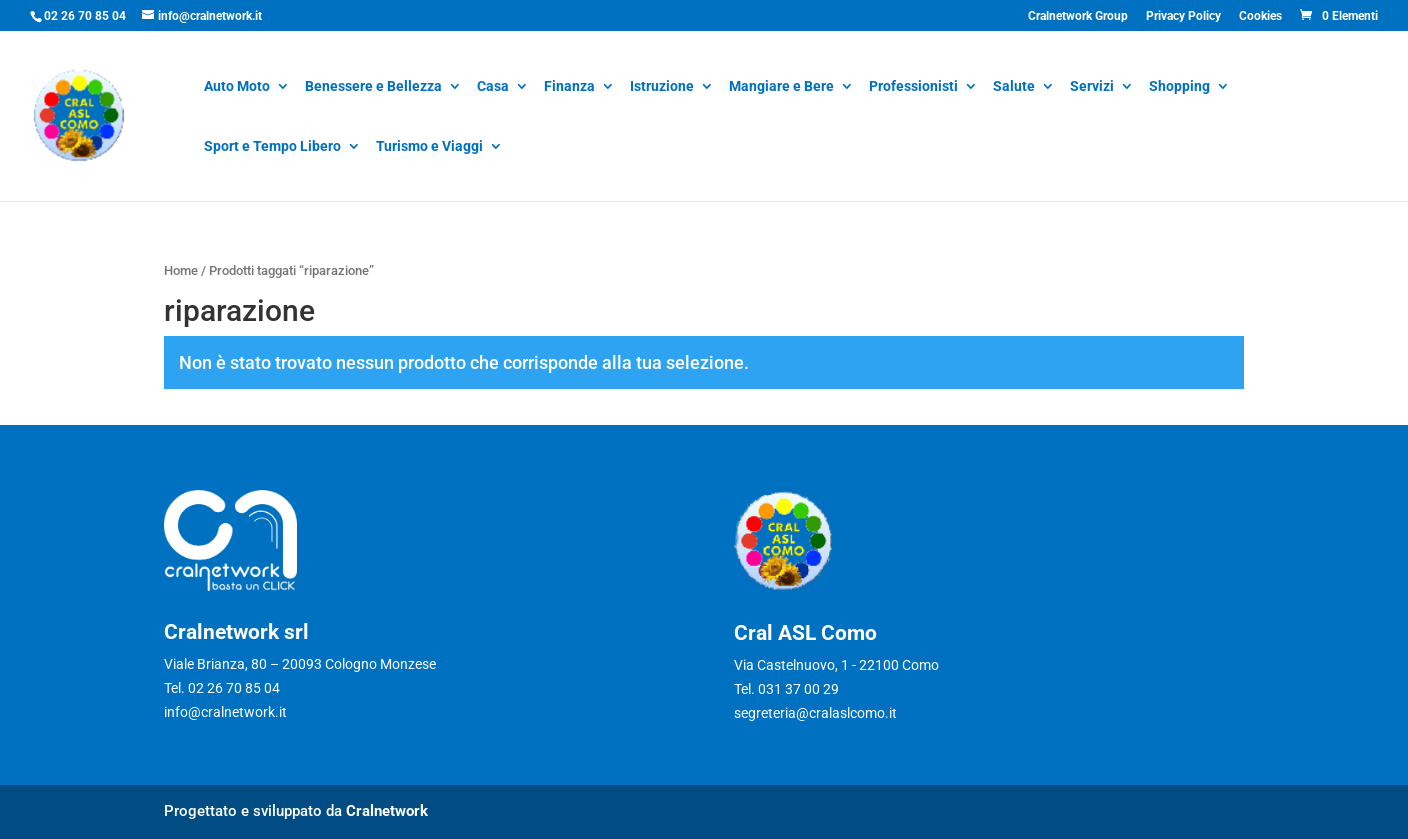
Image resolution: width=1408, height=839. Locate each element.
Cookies (1260, 16)
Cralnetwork (387, 811)
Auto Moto (237, 87)
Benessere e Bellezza (373, 87)
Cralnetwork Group (1078, 16)
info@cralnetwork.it (225, 712)
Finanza (569, 87)
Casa (493, 87)
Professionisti (913, 87)
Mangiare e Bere (781, 87)
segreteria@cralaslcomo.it (815, 713)
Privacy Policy (1183, 16)
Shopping (1179, 87)
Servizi (1092, 87)
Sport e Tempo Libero (272, 147)
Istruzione (662, 87)
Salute (1014, 87)
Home (181, 270)
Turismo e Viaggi (429, 147)
